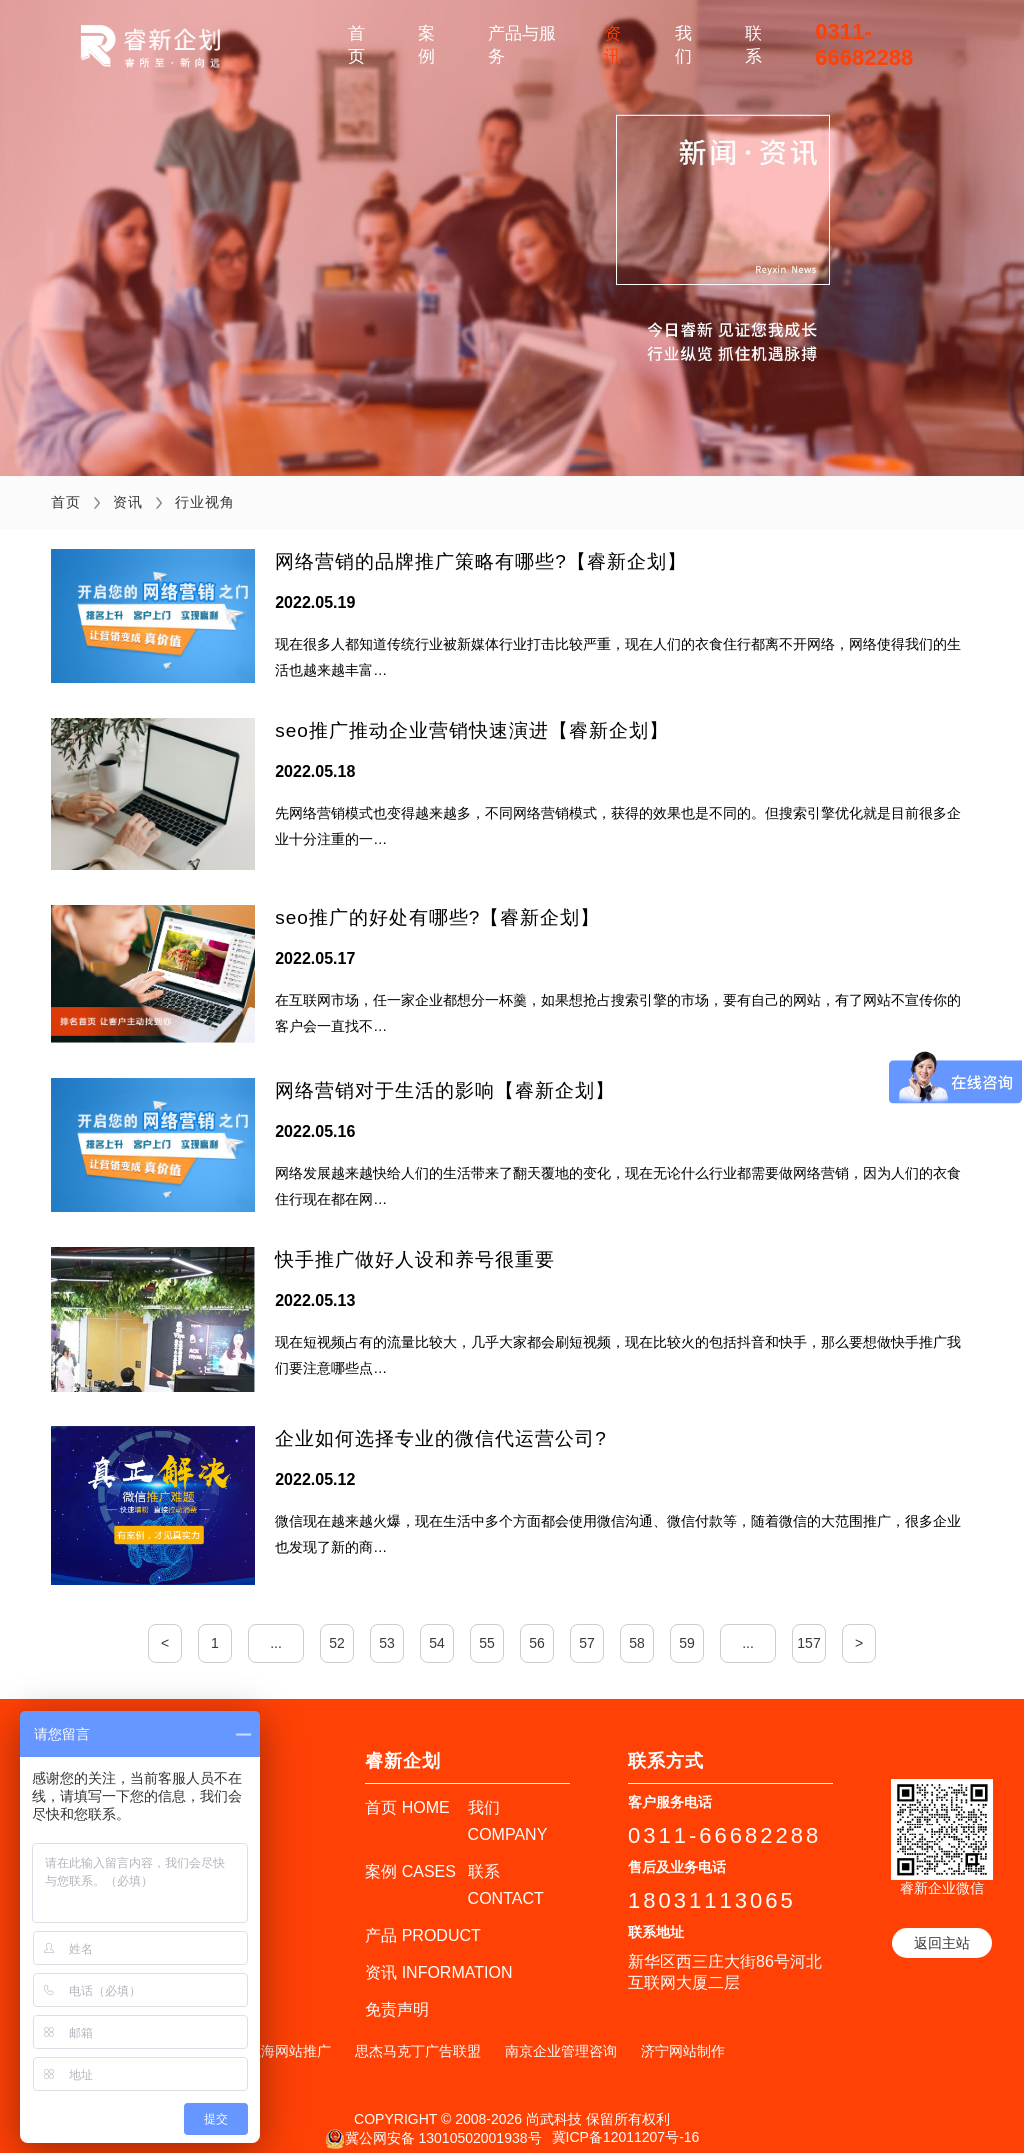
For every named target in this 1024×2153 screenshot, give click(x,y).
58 (637, 1627)
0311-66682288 (864, 44)
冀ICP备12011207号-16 (626, 2121)
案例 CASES (410, 1855)
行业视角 (205, 502)
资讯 (612, 45)
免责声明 (397, 1993)
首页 (356, 45)
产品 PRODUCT (423, 1919)
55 (487, 1627)
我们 (683, 45)
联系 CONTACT (506, 1869)
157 (808, 1627)
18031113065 (712, 1884)
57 (587, 1627)
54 (437, 1627)
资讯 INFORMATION (438, 1956)
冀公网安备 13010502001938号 (433, 2123)
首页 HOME (407, 1791)
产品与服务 (522, 45)
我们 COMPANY (508, 1805)
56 (537, 1627)
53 (387, 1627)
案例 (426, 45)
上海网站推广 (289, 2035)
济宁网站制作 (683, 2035)
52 (337, 1627)
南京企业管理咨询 (561, 2035)
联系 (753, 45)
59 (687, 1627)
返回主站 (942, 1927)
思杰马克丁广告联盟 (418, 2035)
